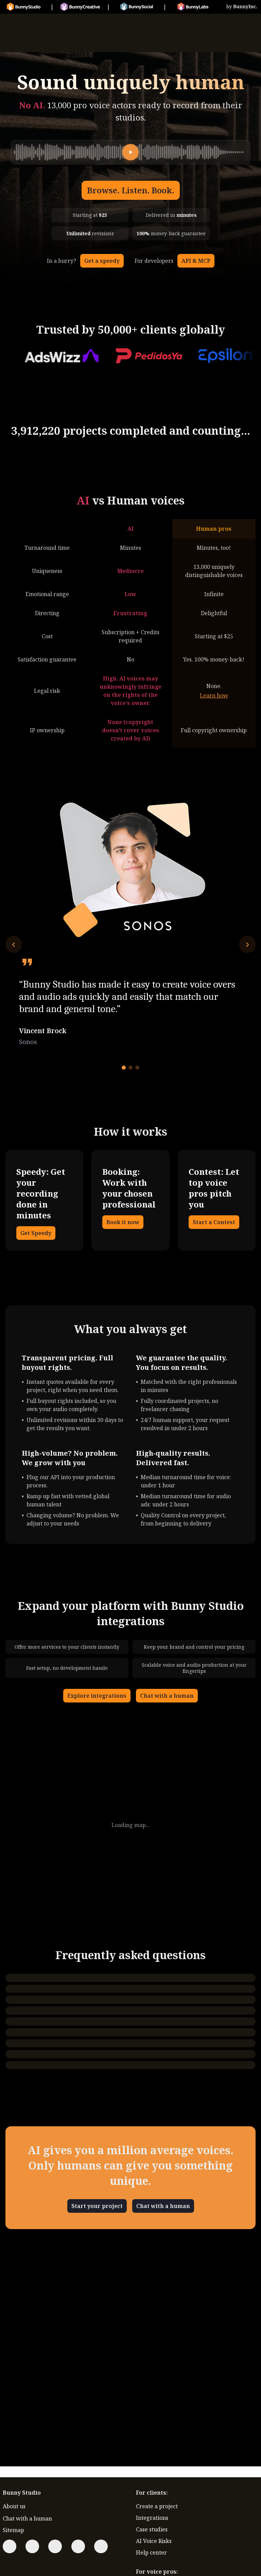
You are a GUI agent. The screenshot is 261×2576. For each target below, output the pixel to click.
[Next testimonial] (247, 944)
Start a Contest (214, 1222)
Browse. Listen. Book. (130, 190)
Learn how (214, 695)
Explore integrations (96, 1695)
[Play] (130, 152)
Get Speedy (35, 1233)
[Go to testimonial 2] (130, 1068)
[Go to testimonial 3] (137, 1068)
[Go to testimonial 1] (124, 1068)
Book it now (122, 1222)
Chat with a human (167, 1695)
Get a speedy (102, 261)
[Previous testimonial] (13, 944)
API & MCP (195, 261)
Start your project (97, 2206)
